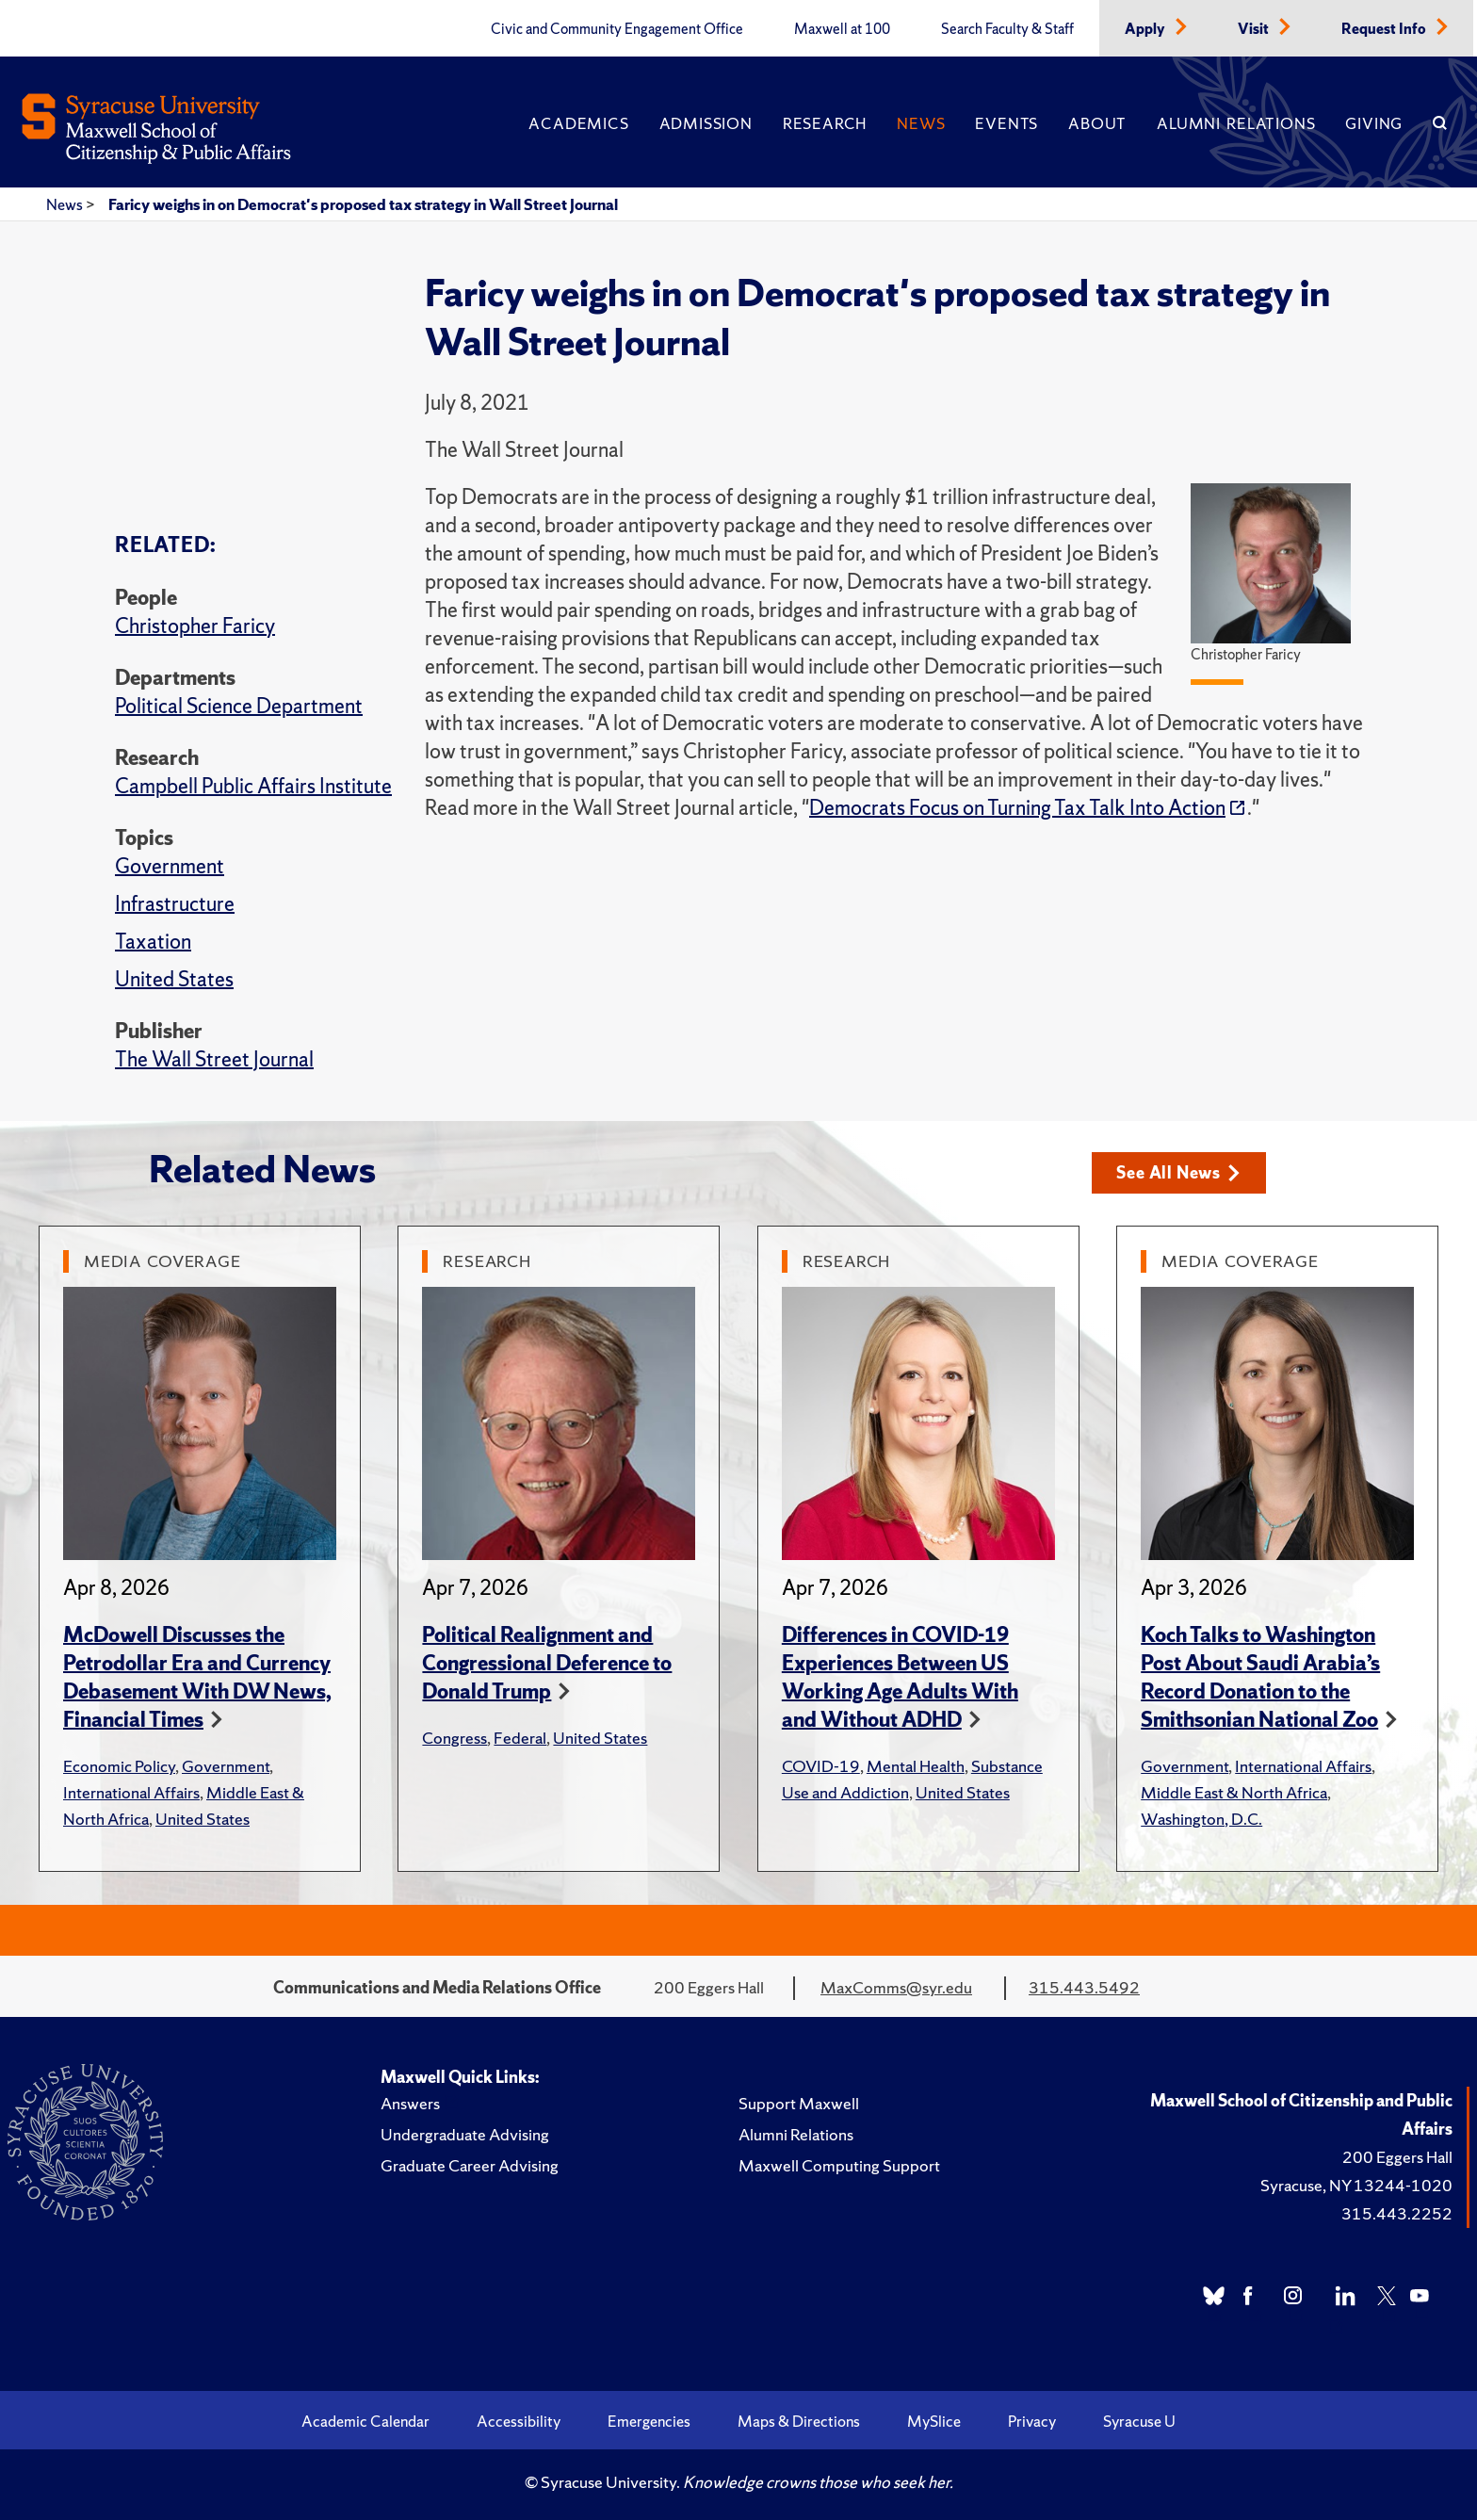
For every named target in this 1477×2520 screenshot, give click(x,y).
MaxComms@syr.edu (896, 1987)
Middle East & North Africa (1234, 1792)
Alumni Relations (1236, 123)
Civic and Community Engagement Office (617, 29)
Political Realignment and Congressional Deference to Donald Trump (547, 1663)
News (921, 123)
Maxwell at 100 (842, 29)
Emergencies (649, 2421)
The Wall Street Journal (214, 1059)
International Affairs (131, 1792)
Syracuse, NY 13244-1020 (1356, 2185)
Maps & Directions (799, 2421)
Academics (578, 123)
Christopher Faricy (195, 626)
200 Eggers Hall (1397, 2157)
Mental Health (916, 1766)
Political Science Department (239, 706)
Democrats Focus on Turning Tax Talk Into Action (1017, 807)
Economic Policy (119, 1766)
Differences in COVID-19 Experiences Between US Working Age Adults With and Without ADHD (900, 1677)
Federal (520, 1737)
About (1097, 123)
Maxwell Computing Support (839, 2165)
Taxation (153, 941)
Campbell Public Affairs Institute (253, 786)
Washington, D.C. (1201, 1818)
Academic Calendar (365, 2421)
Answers (410, 2103)
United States (174, 979)
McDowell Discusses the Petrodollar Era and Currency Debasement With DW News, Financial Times (197, 1677)
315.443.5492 (1084, 1987)
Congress (454, 1737)
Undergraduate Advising (465, 2134)
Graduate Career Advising (470, 2165)
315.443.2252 (1397, 2213)
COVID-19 (821, 1766)
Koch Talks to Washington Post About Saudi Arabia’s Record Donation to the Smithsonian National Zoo (1260, 1677)
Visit (1255, 29)
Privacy (1032, 2421)
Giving (1374, 123)
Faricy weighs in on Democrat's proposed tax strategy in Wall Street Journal (363, 204)
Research (825, 123)
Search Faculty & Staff (1007, 29)
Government (169, 866)
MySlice (934, 2421)
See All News (1178, 1172)
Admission (706, 123)
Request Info (1385, 29)
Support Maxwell (798, 2103)
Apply (1146, 29)
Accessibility (518, 2421)
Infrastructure (175, 904)
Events (1006, 123)
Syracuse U (1139, 2421)
